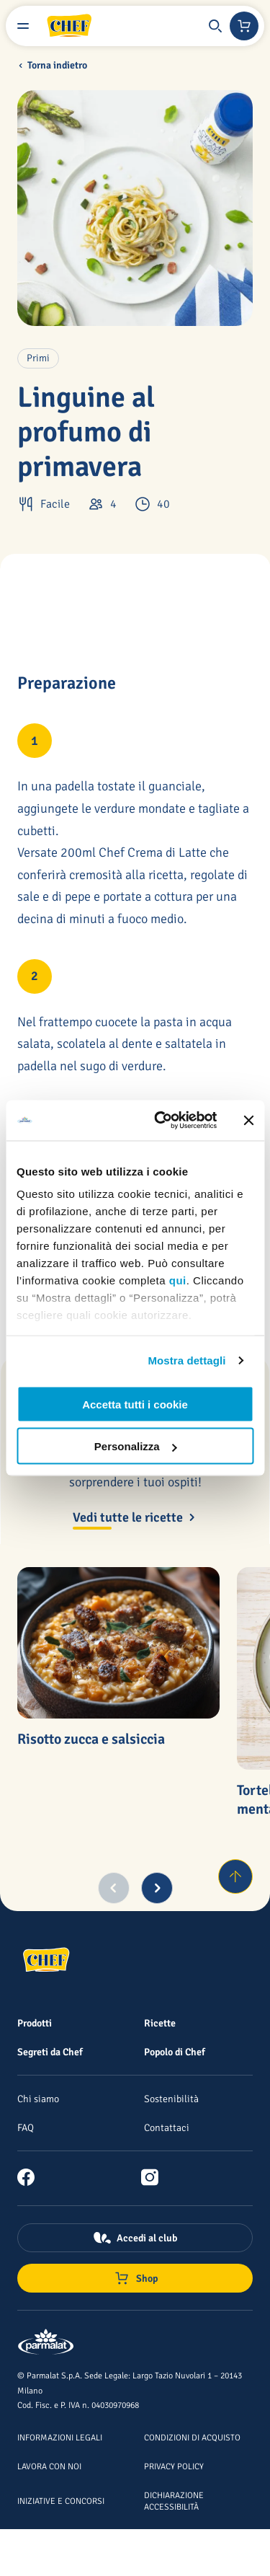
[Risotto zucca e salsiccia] (118, 1643)
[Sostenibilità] (171, 2098)
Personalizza (135, 1446)
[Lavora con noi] (49, 2465)
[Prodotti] (34, 2023)
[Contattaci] (166, 2127)
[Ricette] (160, 2023)
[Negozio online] (244, 26)
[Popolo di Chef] (174, 2052)
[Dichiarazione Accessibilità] (174, 2500)
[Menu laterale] (23, 26)
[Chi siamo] (38, 2098)
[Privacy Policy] (174, 2465)
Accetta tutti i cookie (135, 1404)
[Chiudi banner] (248, 1120)
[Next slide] (157, 1888)
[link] (31, 2177)
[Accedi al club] (135, 2237)
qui (177, 1280)
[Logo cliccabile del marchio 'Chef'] (69, 26)
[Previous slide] (114, 1888)
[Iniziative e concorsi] (60, 2500)
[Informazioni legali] (59, 2437)
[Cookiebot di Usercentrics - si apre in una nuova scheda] (161, 1120)
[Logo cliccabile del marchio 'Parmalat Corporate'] (46, 2342)
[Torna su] (235, 1876)
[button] (215, 26)
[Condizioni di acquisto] (192, 2437)
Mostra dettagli (186, 1360)
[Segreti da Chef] (50, 2052)
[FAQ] (25, 2127)
